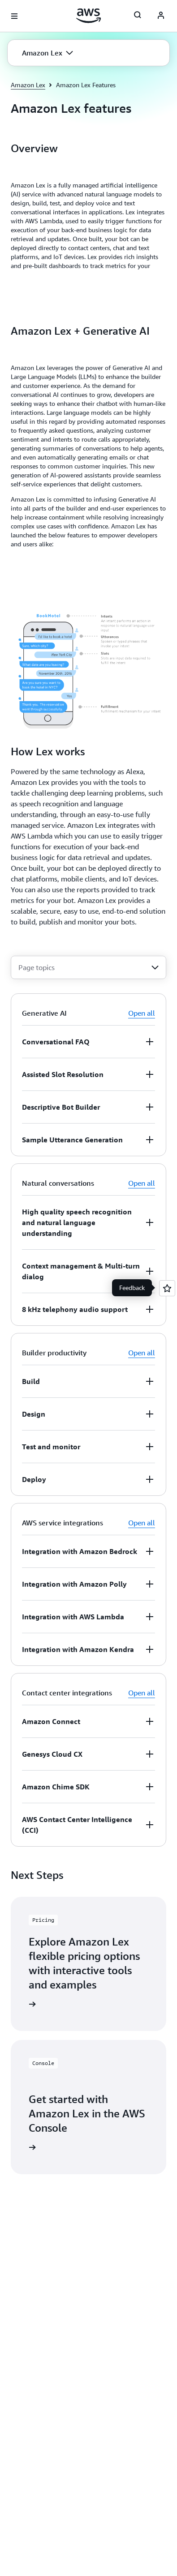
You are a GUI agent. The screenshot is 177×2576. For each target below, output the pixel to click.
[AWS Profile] (161, 16)
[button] (47, 53)
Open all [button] (141, 1013)
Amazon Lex (28, 85)
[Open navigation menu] (14, 16)
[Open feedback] (167, 1288)
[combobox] (88, 967)
